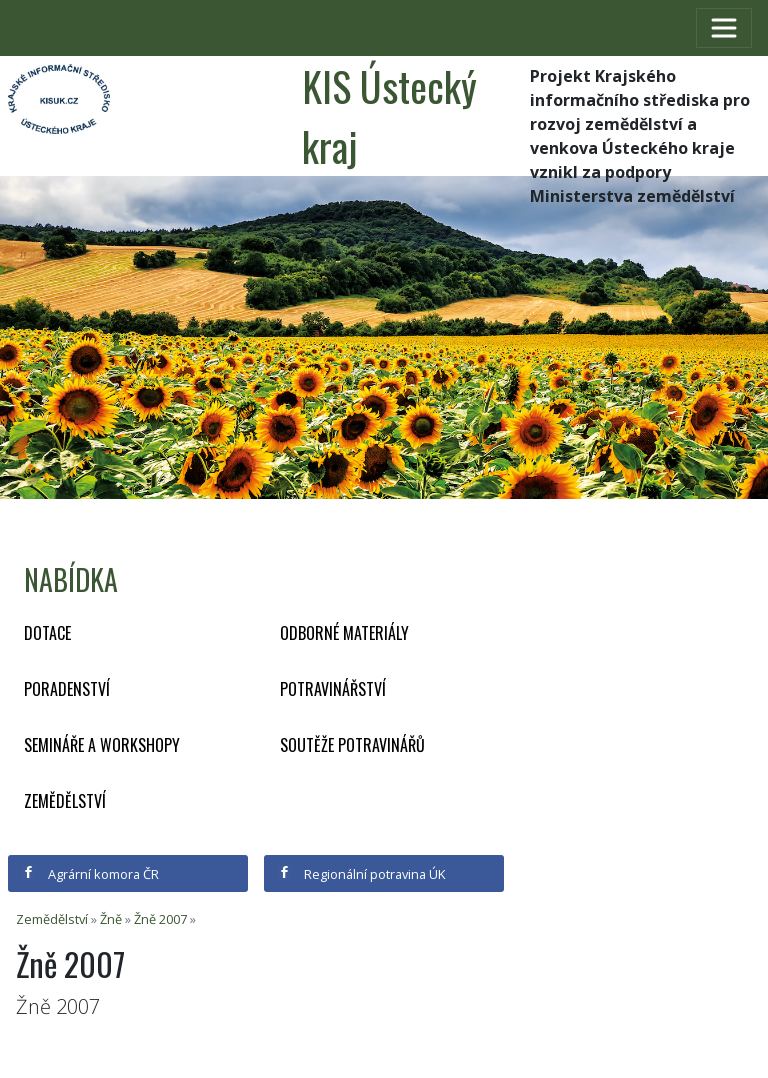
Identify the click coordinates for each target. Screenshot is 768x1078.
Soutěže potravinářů (352, 745)
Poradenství (67, 689)
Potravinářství (333, 689)
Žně (111, 919)
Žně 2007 (160, 919)
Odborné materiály (344, 633)
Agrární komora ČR (90, 874)
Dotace (47, 633)
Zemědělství (65, 801)
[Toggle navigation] (724, 28)
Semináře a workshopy (102, 745)
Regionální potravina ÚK (361, 874)
